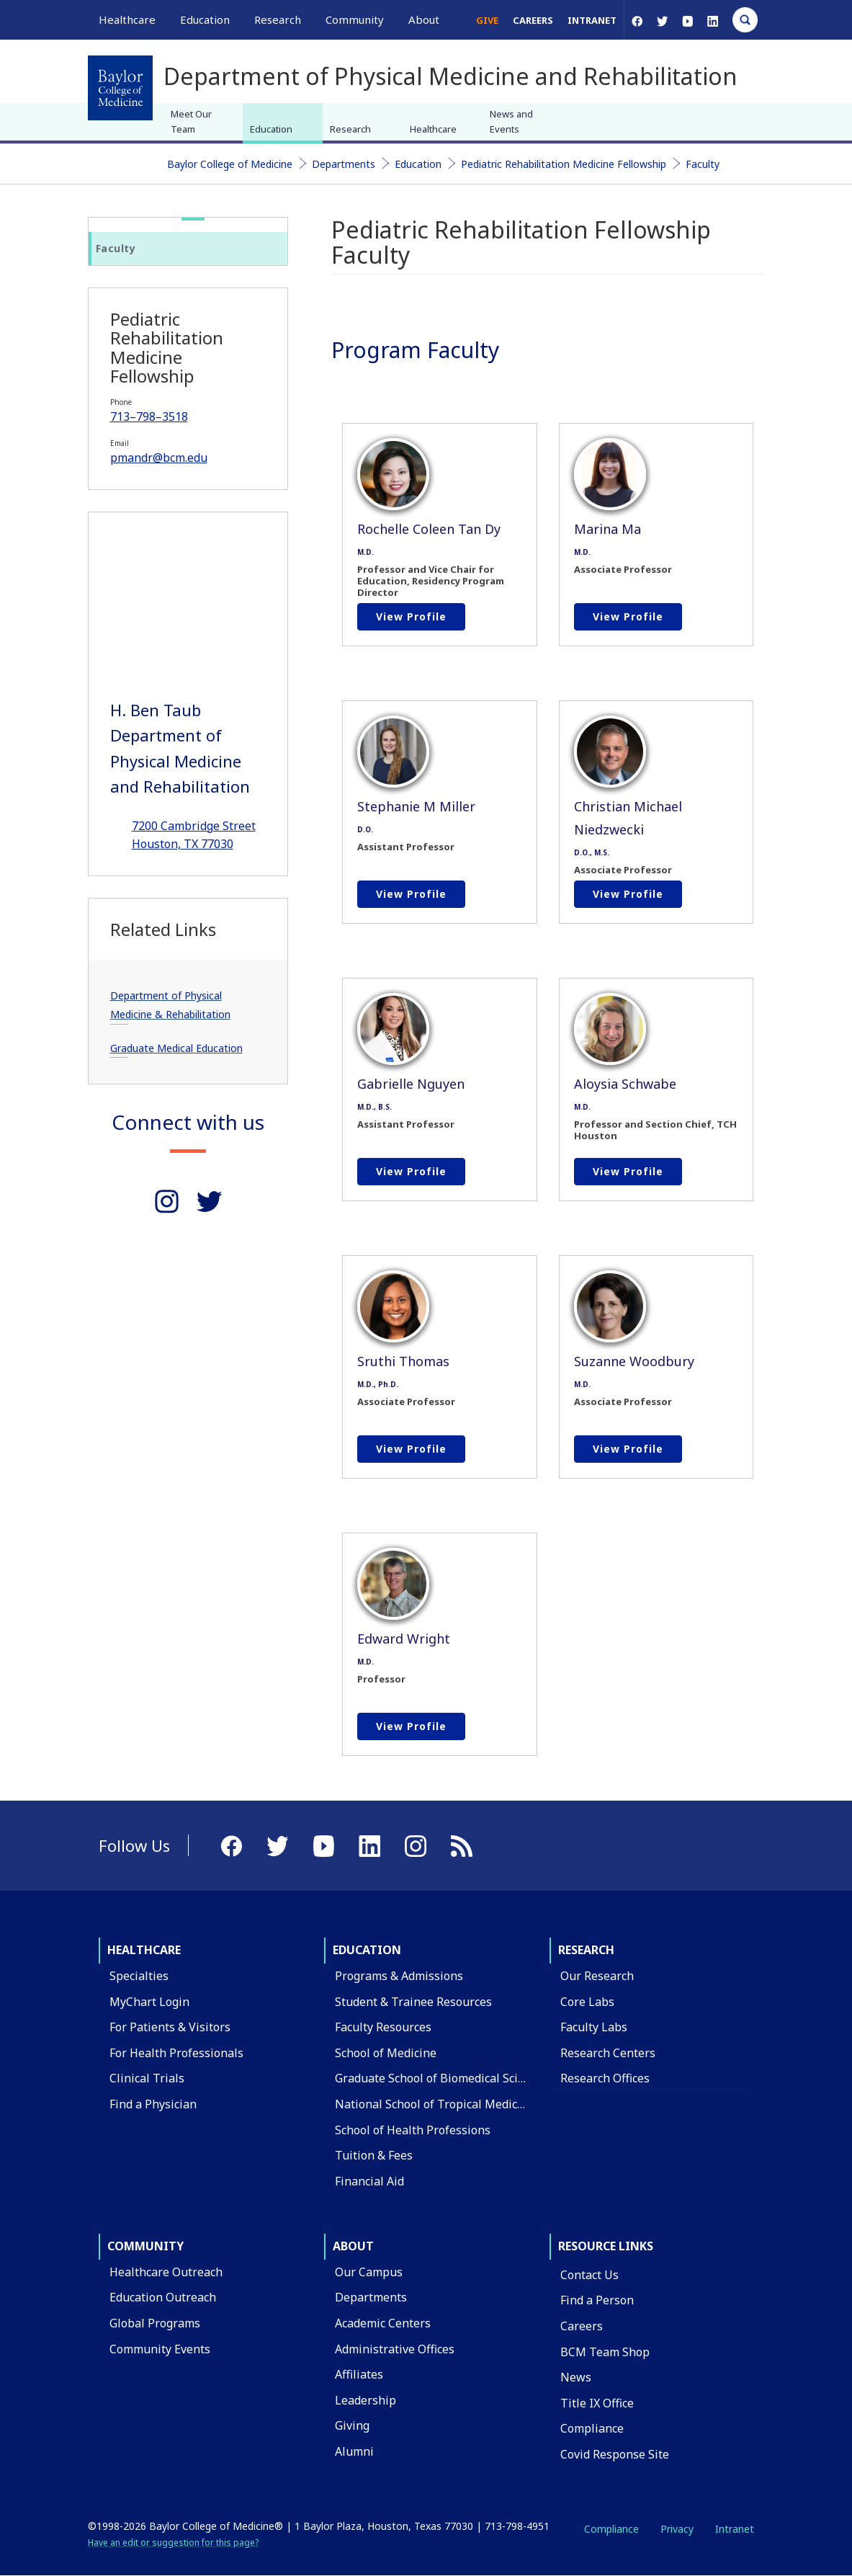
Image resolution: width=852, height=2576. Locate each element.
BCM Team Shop (605, 2352)
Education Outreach (162, 2297)
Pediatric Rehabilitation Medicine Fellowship (563, 164)
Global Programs (154, 2323)
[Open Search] (745, 19)
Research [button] (277, 19)
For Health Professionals (176, 2053)
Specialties (139, 1976)
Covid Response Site (614, 2454)
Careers (533, 20)
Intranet (592, 20)
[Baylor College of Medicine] (120, 87)
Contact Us (589, 2275)
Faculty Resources (383, 2027)
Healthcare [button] (127, 19)
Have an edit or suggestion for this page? (173, 2542)
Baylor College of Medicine (229, 164)
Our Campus (369, 2272)
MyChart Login (149, 2002)
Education (271, 128)
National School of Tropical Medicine (434, 2104)
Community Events (159, 2349)
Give (487, 20)
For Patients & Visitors (169, 2027)
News (575, 2377)
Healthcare (433, 128)
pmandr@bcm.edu (158, 457)
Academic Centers (383, 2323)
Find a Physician (153, 2104)
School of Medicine (385, 2053)
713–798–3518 (149, 416)
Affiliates (359, 2374)
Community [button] (355, 19)
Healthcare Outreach (166, 2272)
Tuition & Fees (374, 2155)
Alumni (354, 2451)
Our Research (597, 1976)
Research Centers (607, 2053)
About (353, 2246)
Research (350, 128)
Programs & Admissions (399, 1976)
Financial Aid (369, 2181)
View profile (411, 616)
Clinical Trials (146, 2078)
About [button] (423, 19)
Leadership (365, 2400)
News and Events (511, 121)
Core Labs (587, 2002)
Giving (352, 2425)
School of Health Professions (412, 2130)
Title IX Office (597, 2403)
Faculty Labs (593, 2027)
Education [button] (205, 19)
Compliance (592, 2428)
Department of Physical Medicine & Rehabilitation (170, 1005)
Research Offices (605, 2078)
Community (145, 2246)
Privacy (677, 2529)
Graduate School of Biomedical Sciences (442, 2078)
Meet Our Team (191, 121)
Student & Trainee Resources (413, 2002)
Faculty (702, 164)
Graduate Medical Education (176, 1048)
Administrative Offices (394, 2349)
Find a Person (597, 2300)
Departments (343, 164)
